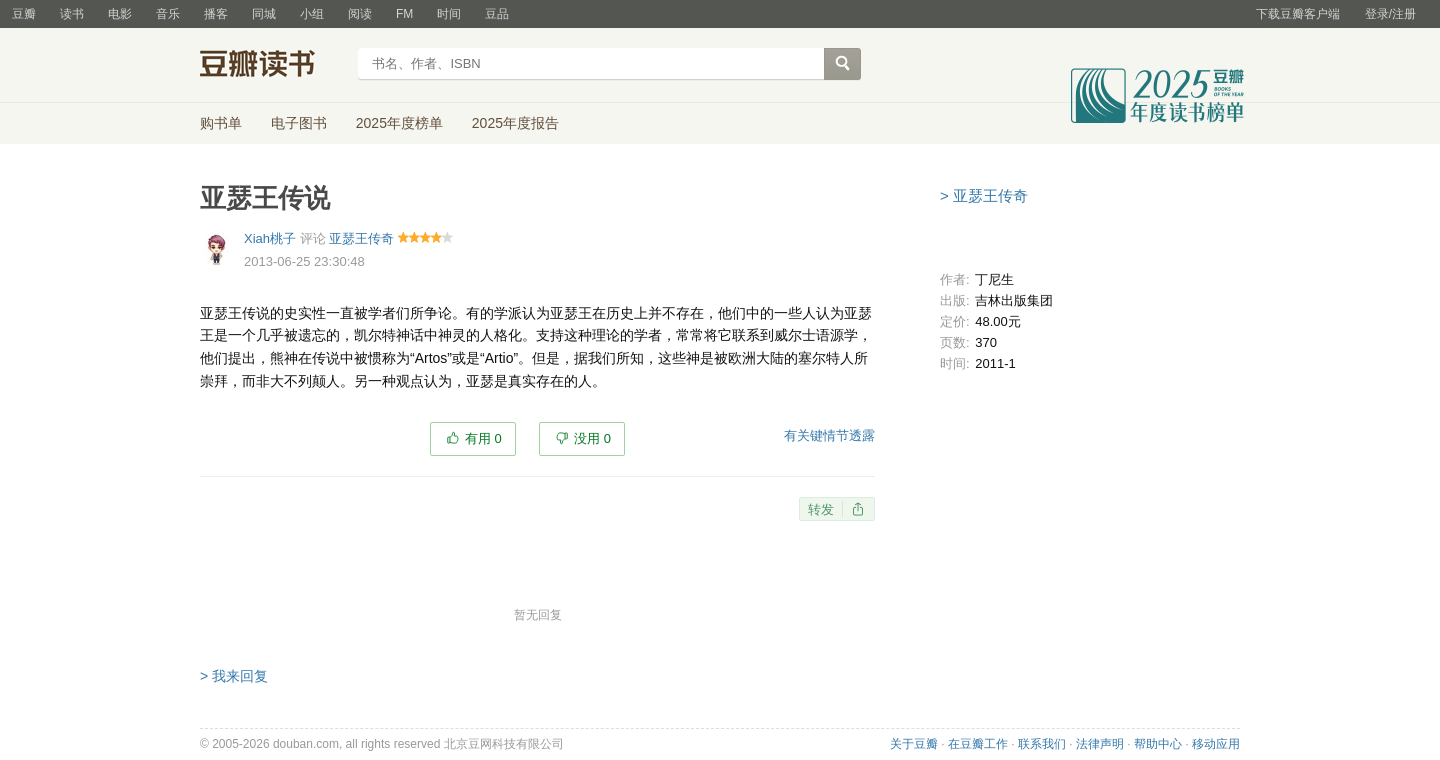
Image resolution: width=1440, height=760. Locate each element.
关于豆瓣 (914, 744)
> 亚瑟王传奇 (984, 195)
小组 (312, 14)
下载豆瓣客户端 (1298, 14)
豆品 (497, 14)
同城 (264, 14)
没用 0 (592, 438)
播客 (216, 14)
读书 (72, 14)
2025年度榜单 (399, 123)
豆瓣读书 (272, 66)
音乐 (168, 14)
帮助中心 (1158, 744)
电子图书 (299, 123)
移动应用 (1216, 744)
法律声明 (1100, 744)
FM (404, 14)
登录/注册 (1390, 14)
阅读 (360, 14)
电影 (120, 14)
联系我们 (1042, 744)
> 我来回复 (234, 676)
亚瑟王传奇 (361, 238)
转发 (821, 509)
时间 (449, 14)
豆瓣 (24, 14)
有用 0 (483, 438)
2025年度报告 (515, 123)
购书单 (221, 123)
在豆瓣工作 (978, 744)
